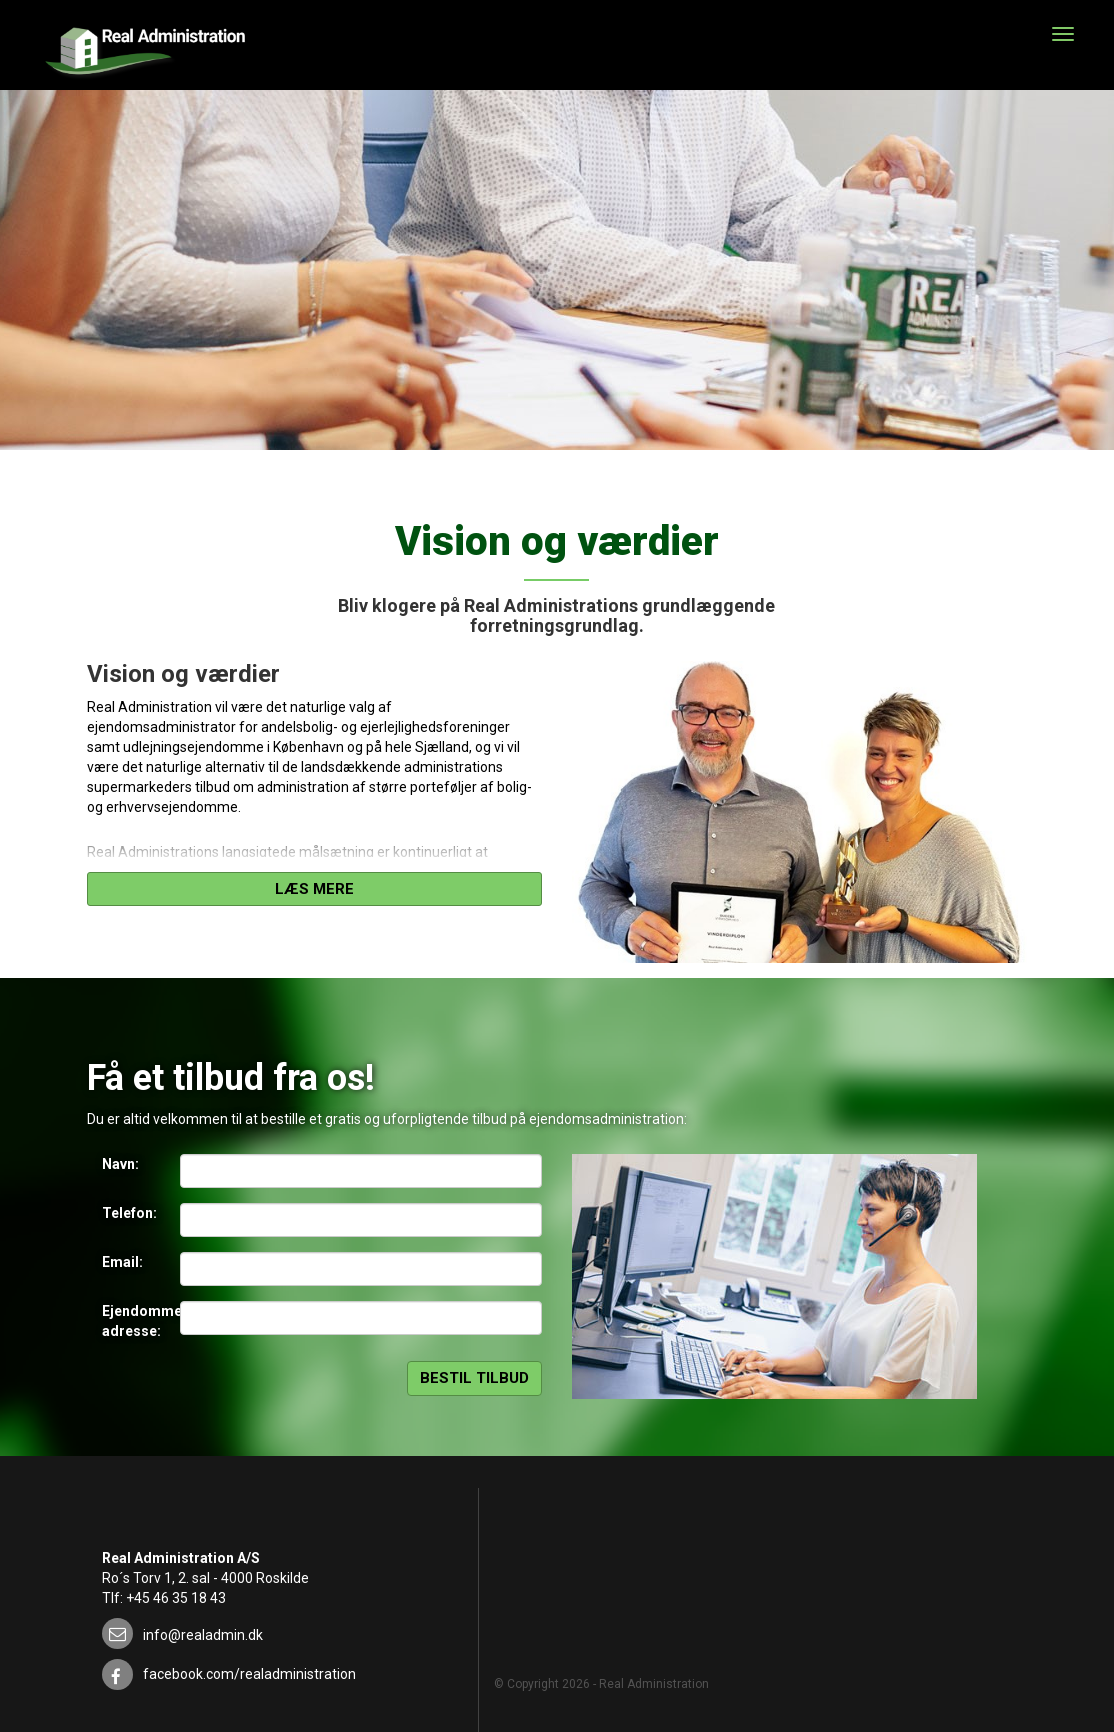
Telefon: (129, 1213)
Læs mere (314, 889)
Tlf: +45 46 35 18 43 (164, 1598)
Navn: (120, 1164)
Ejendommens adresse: (133, 1321)
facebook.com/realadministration (249, 1674)
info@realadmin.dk (203, 1635)
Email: (122, 1262)
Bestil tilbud (474, 1378)
